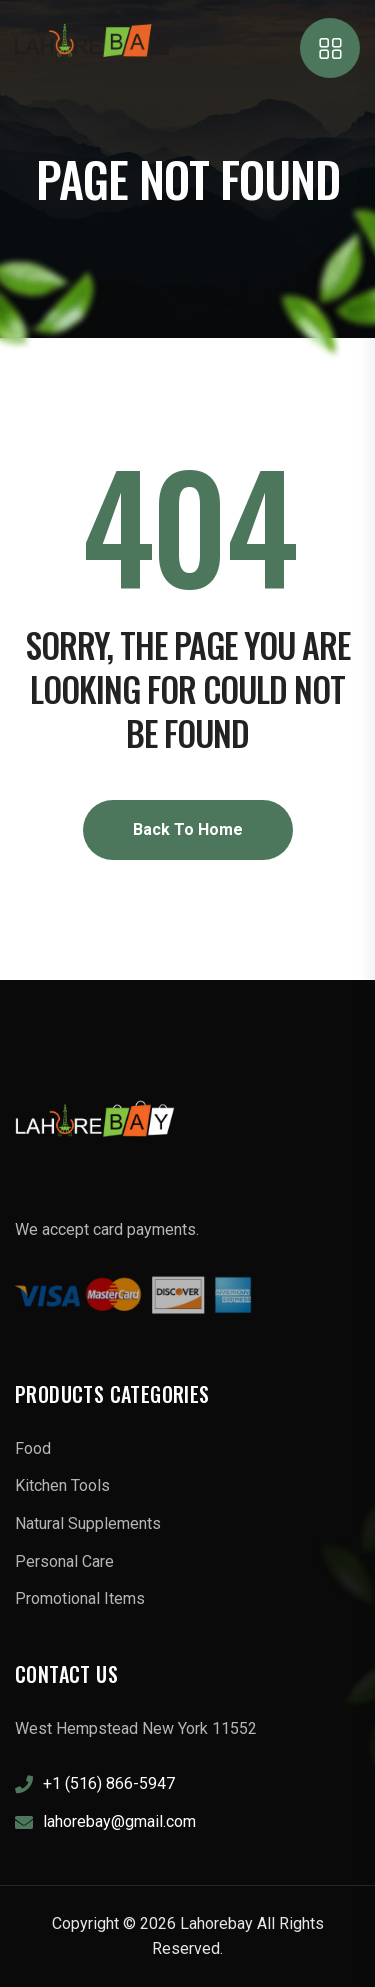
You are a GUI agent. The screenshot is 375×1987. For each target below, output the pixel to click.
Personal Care (64, 1561)
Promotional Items (80, 1598)
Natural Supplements (88, 1523)
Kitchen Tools (62, 1485)
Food (33, 1448)
